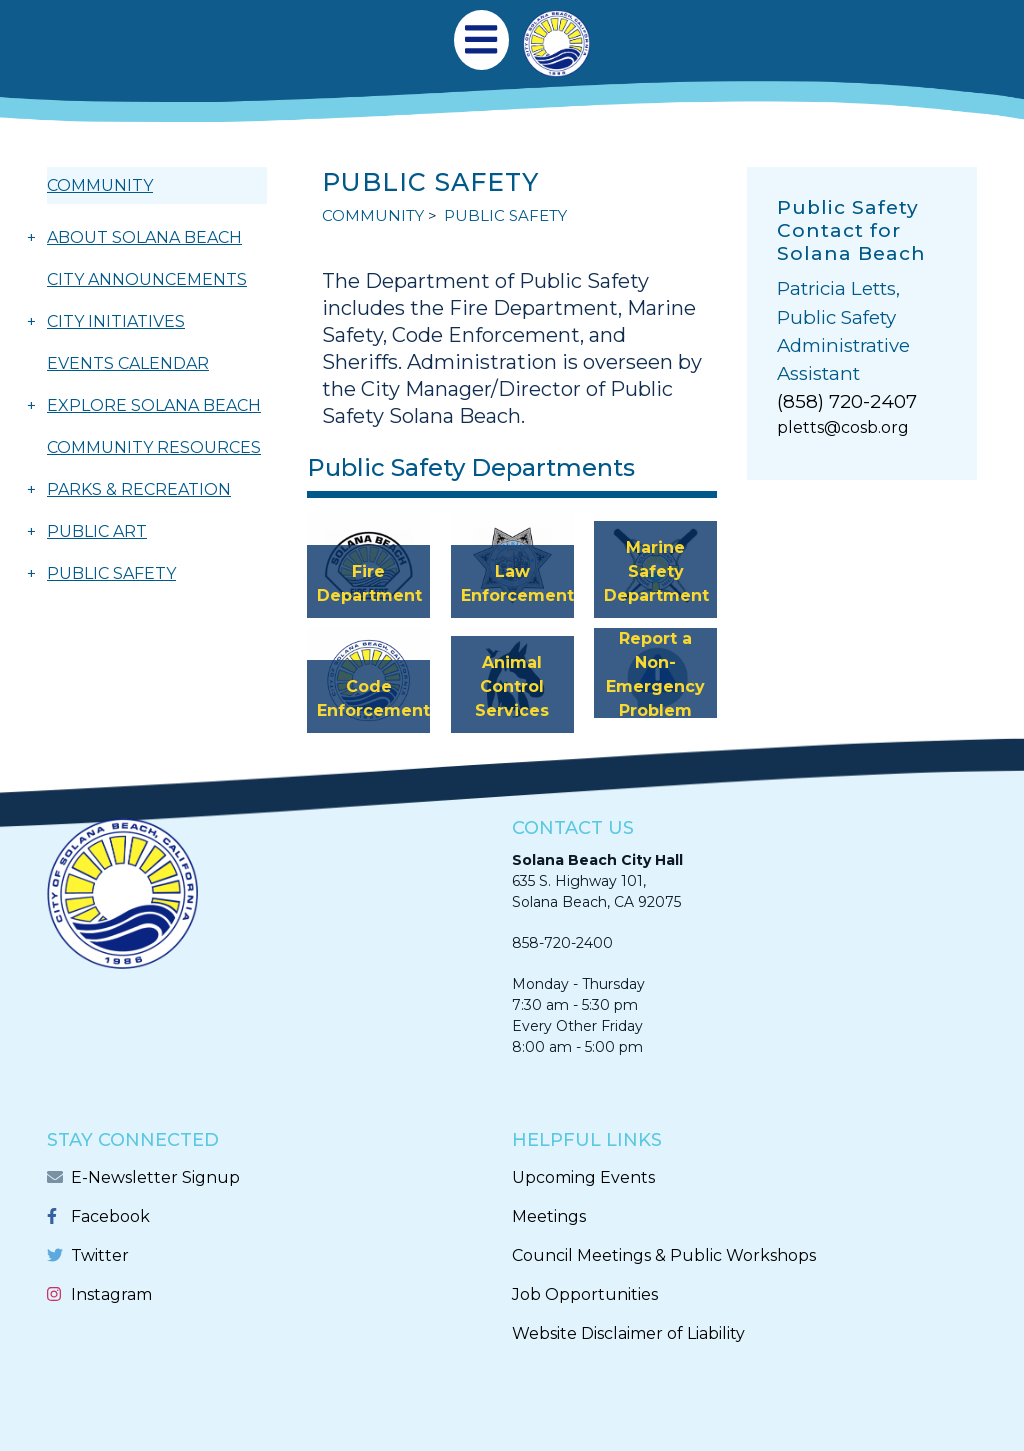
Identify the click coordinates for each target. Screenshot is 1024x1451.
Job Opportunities (585, 1294)
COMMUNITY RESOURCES (154, 447)
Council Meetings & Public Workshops (664, 1255)
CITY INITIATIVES (116, 321)
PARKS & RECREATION (139, 489)
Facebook (110, 1216)
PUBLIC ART (97, 531)
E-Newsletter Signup (155, 1177)
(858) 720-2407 (847, 401)
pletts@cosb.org (843, 427)
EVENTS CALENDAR (128, 363)
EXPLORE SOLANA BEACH (154, 405)
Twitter (100, 1255)
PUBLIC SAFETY (111, 573)
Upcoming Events (583, 1177)
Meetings (549, 1216)
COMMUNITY (100, 185)
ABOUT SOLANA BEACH (144, 237)
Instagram (111, 1294)
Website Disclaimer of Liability (628, 1333)
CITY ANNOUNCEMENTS (147, 279)
